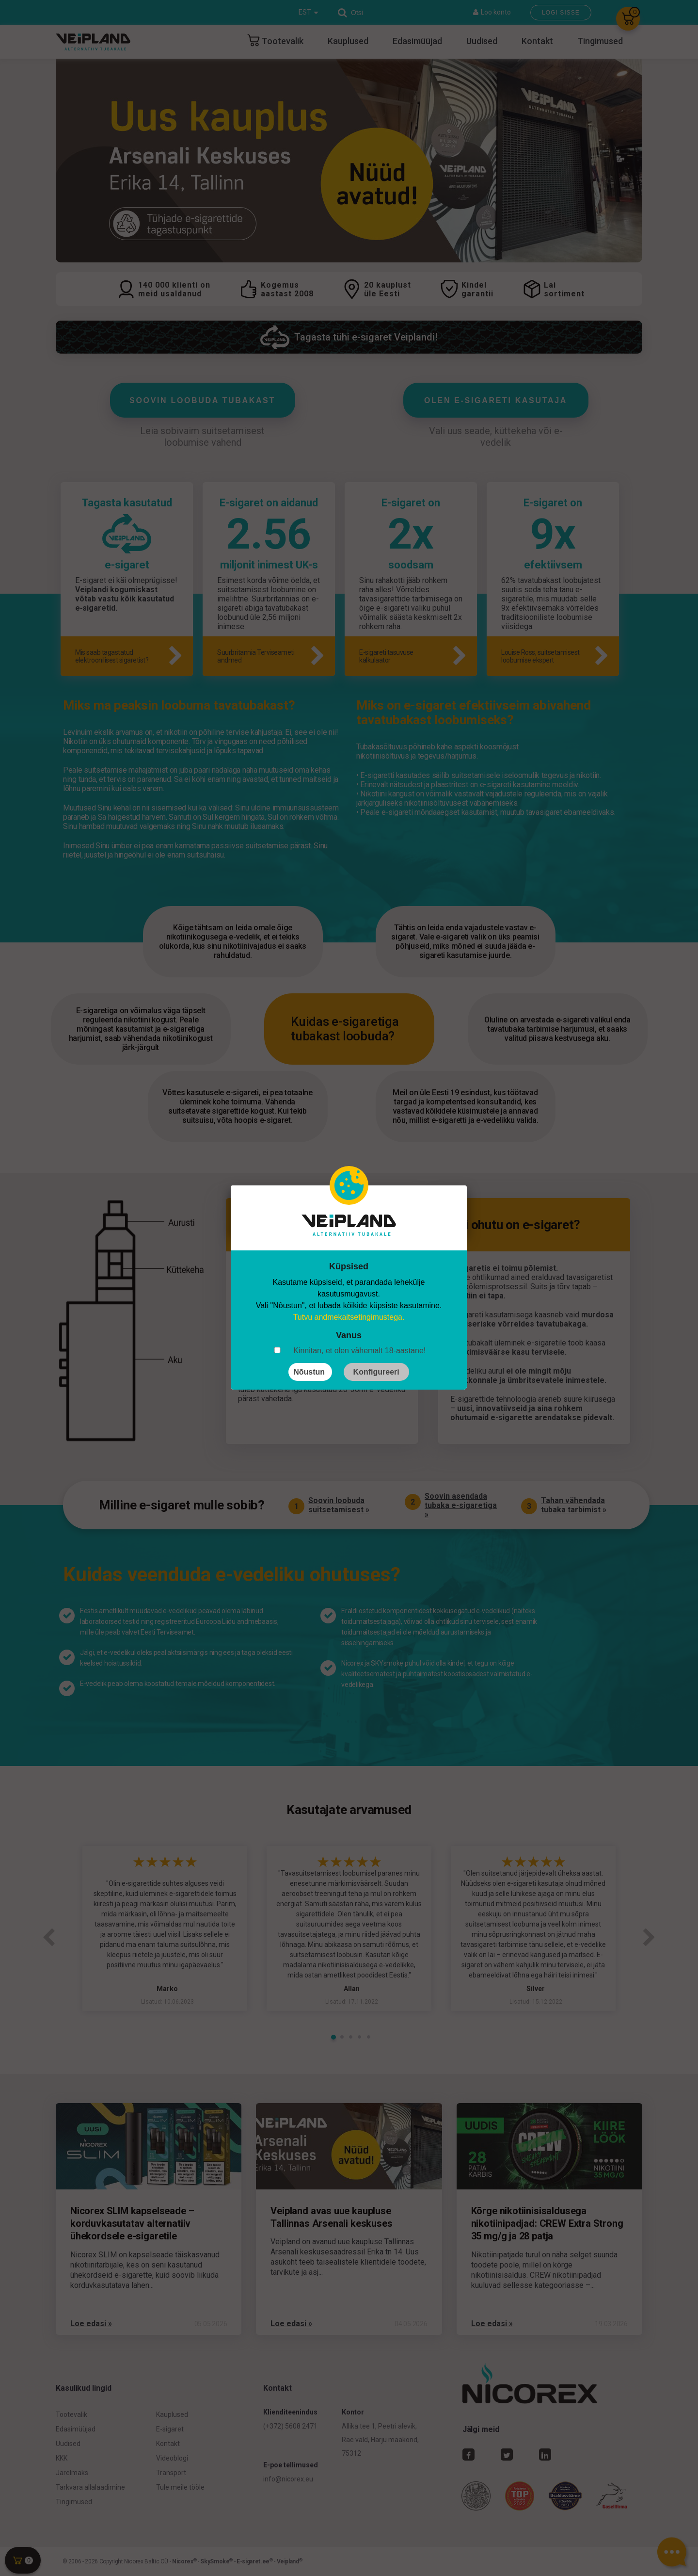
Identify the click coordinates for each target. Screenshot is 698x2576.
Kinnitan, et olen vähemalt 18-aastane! (359, 1350)
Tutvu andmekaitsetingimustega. (349, 1317)
